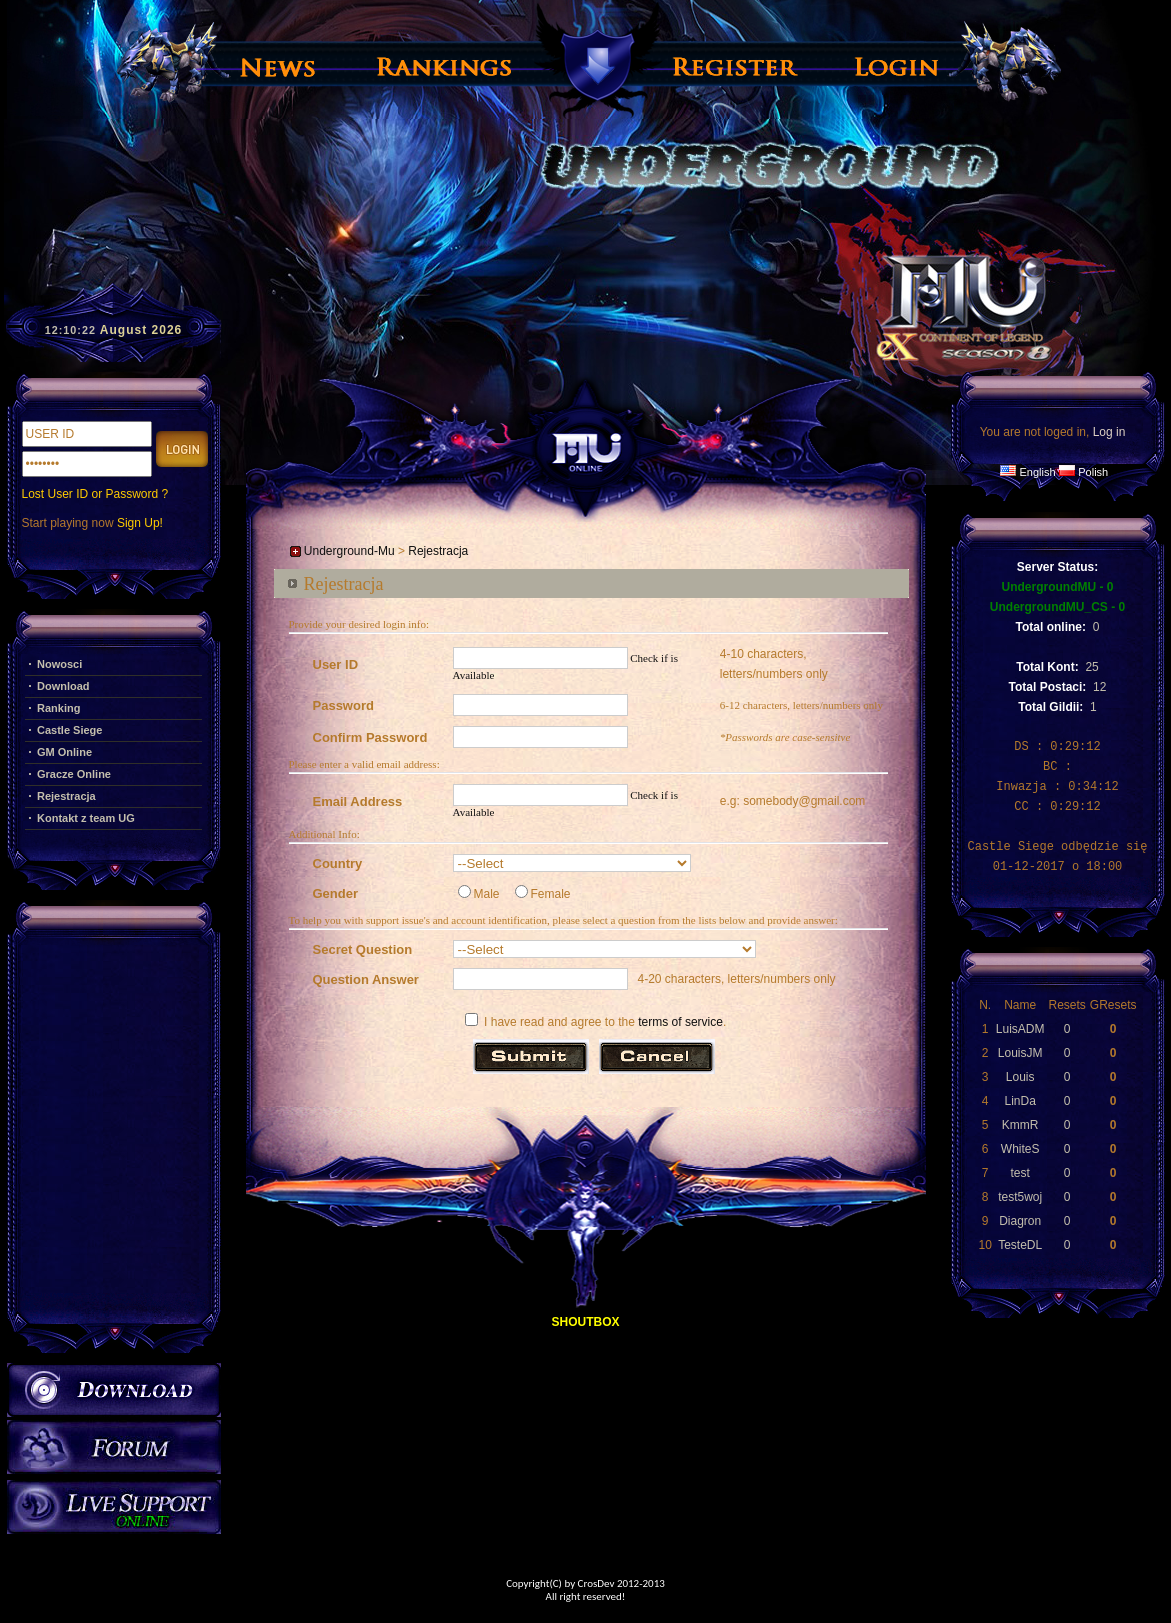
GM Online (64, 752)
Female (543, 894)
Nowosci (59, 664)
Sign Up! (140, 523)
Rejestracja (66, 796)
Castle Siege (69, 730)
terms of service (680, 1022)
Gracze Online (74, 774)
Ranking (58, 708)
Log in (1109, 432)
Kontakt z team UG (86, 818)
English (1037, 472)
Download (63, 686)
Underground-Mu (349, 551)
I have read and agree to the (550, 1022)
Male (479, 894)
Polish (1093, 472)
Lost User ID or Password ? (95, 494)
